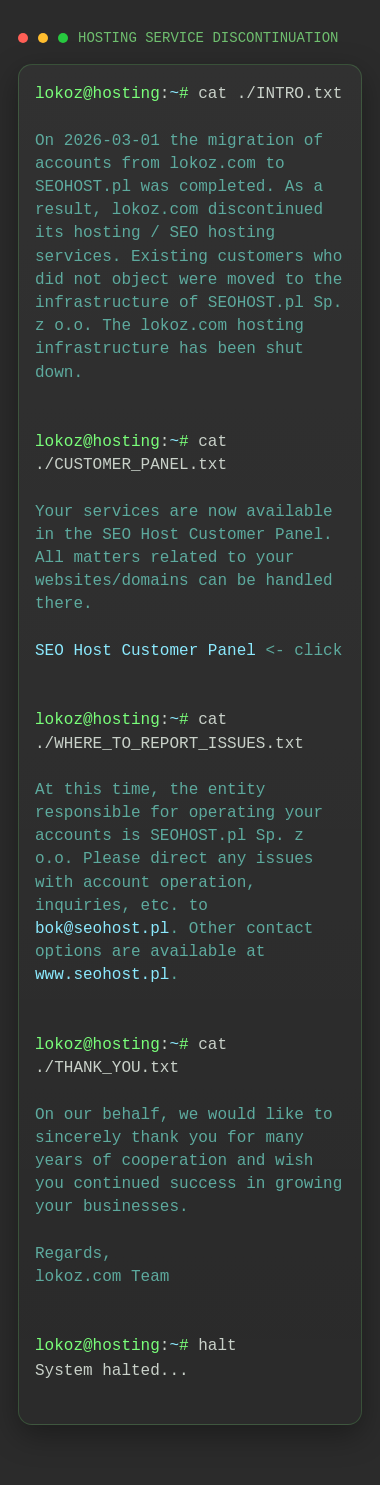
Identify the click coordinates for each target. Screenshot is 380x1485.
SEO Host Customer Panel (145, 651)
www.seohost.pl (102, 975)
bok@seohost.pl (102, 929)
